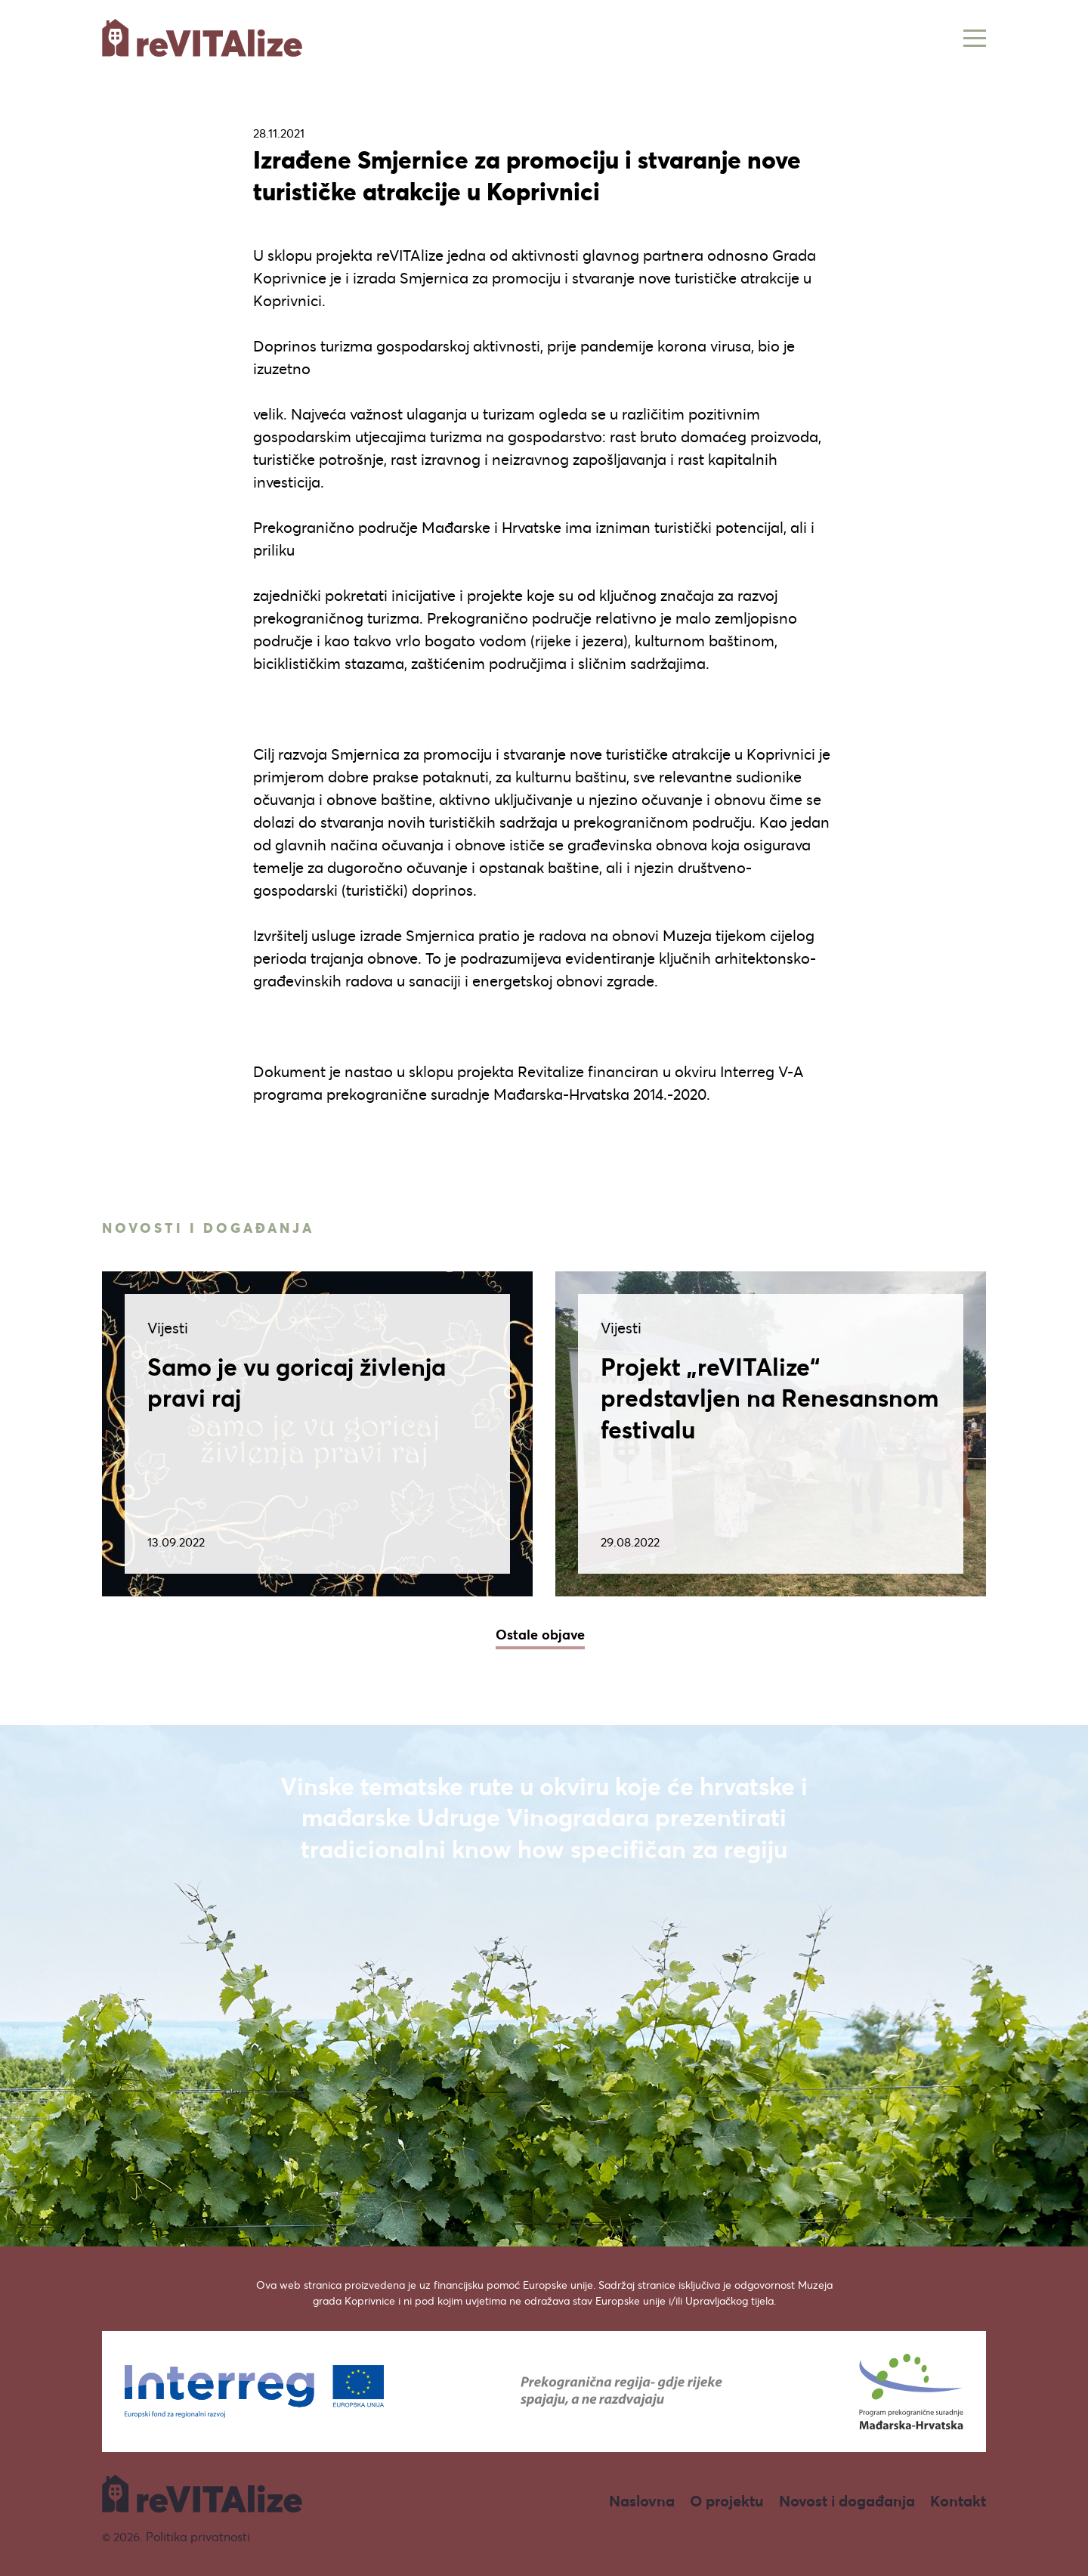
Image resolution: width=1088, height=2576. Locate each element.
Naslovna (642, 2501)
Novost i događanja (847, 2501)
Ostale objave (540, 1634)
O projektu (727, 2501)
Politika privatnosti (198, 2536)
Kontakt (958, 2501)
